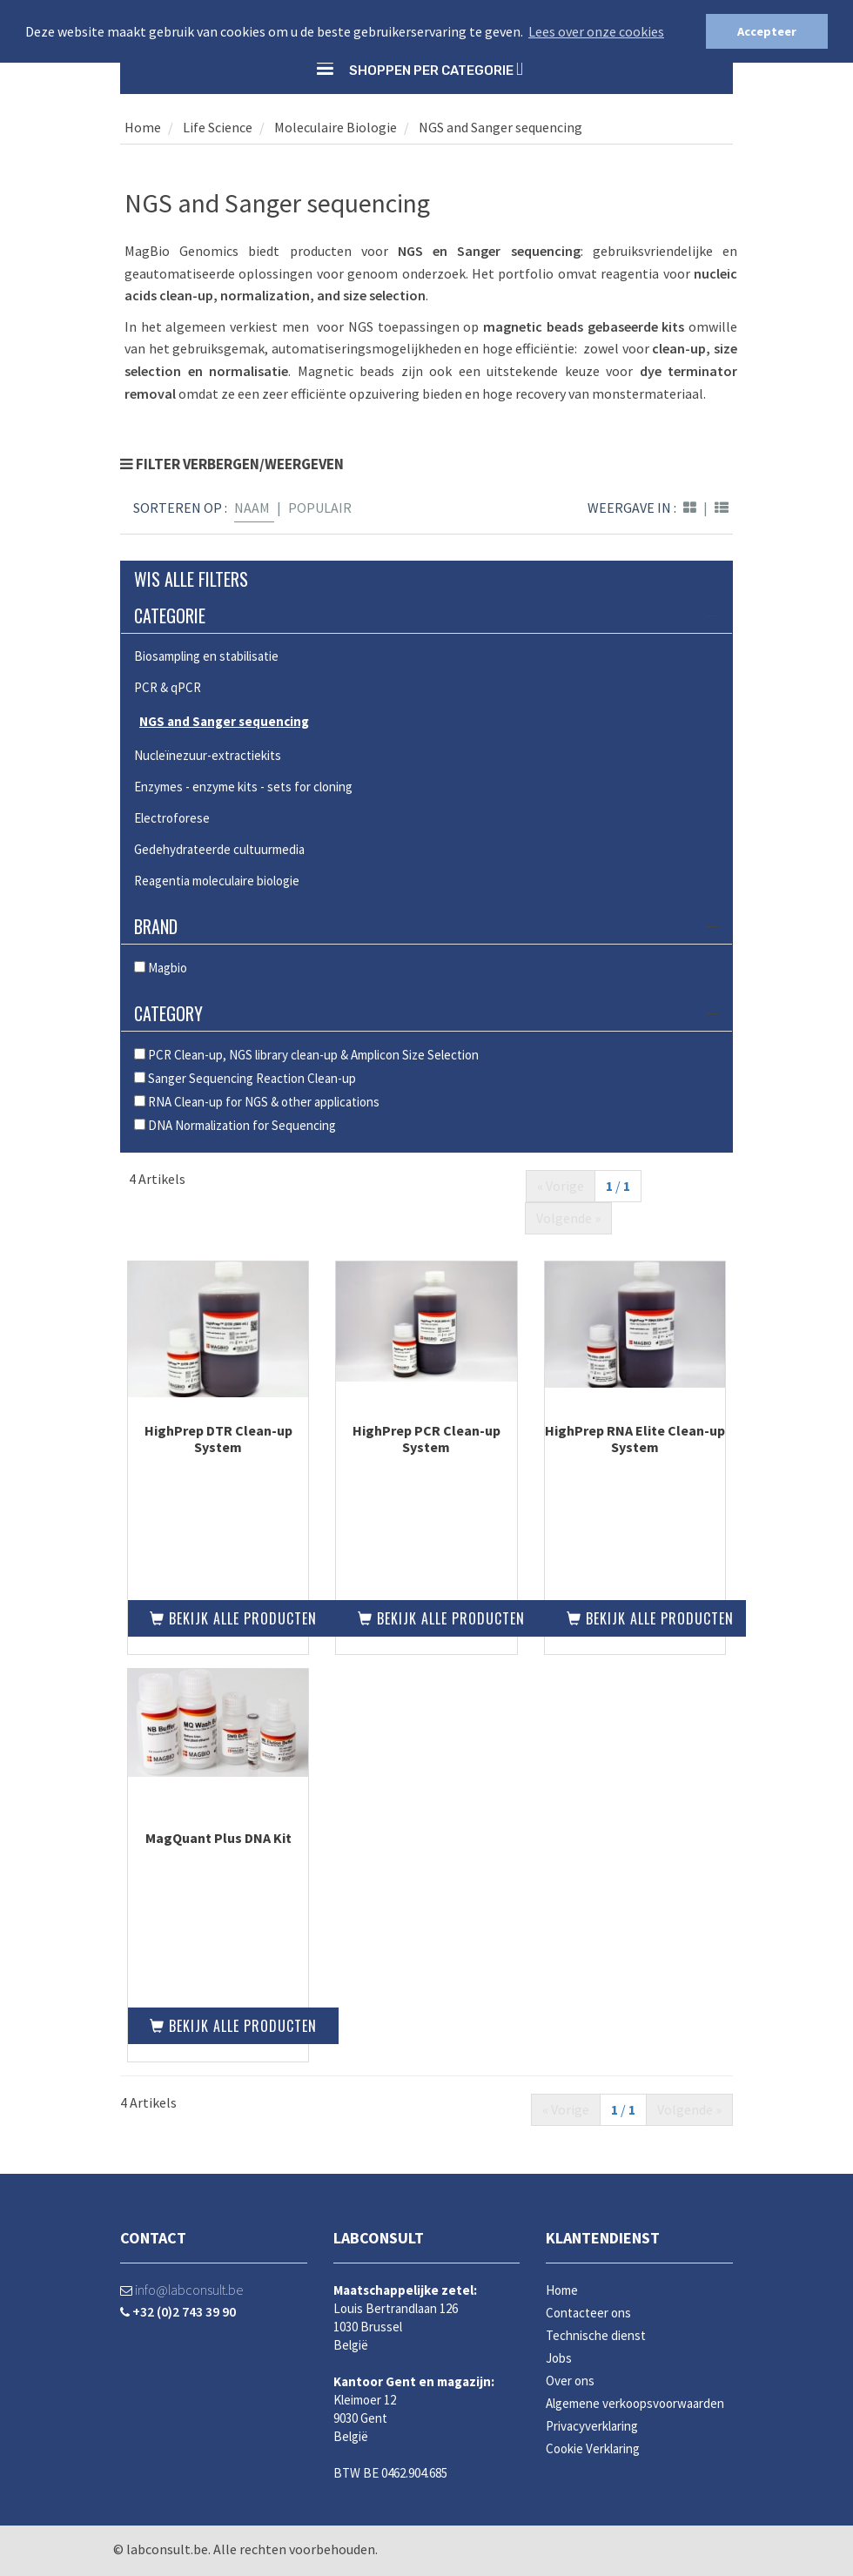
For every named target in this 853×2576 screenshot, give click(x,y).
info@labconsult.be (181, 2289)
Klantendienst (603, 2238)
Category (426, 1013)
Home (142, 127)
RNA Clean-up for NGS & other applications (256, 1101)
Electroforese (172, 818)
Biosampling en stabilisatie (206, 656)
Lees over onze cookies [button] (596, 31)
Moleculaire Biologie (335, 127)
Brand (426, 926)
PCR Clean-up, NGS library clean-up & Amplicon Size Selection (306, 1054)
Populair (320, 507)
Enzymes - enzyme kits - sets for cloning (243, 786)
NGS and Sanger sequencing (500, 127)
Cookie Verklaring (593, 2448)
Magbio (160, 967)
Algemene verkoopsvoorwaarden (635, 2403)
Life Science (216, 127)
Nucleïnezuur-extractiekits (207, 755)
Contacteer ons (588, 2312)
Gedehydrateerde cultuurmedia (219, 849)
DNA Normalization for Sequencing (235, 1125)
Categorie (426, 615)
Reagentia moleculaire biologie (216, 880)
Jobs (559, 2358)
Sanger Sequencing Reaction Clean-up (245, 1078)
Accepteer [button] (766, 31)
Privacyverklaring (592, 2426)
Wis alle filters (191, 579)
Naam (252, 507)
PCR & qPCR (167, 687)
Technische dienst (596, 2335)
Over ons (570, 2380)
